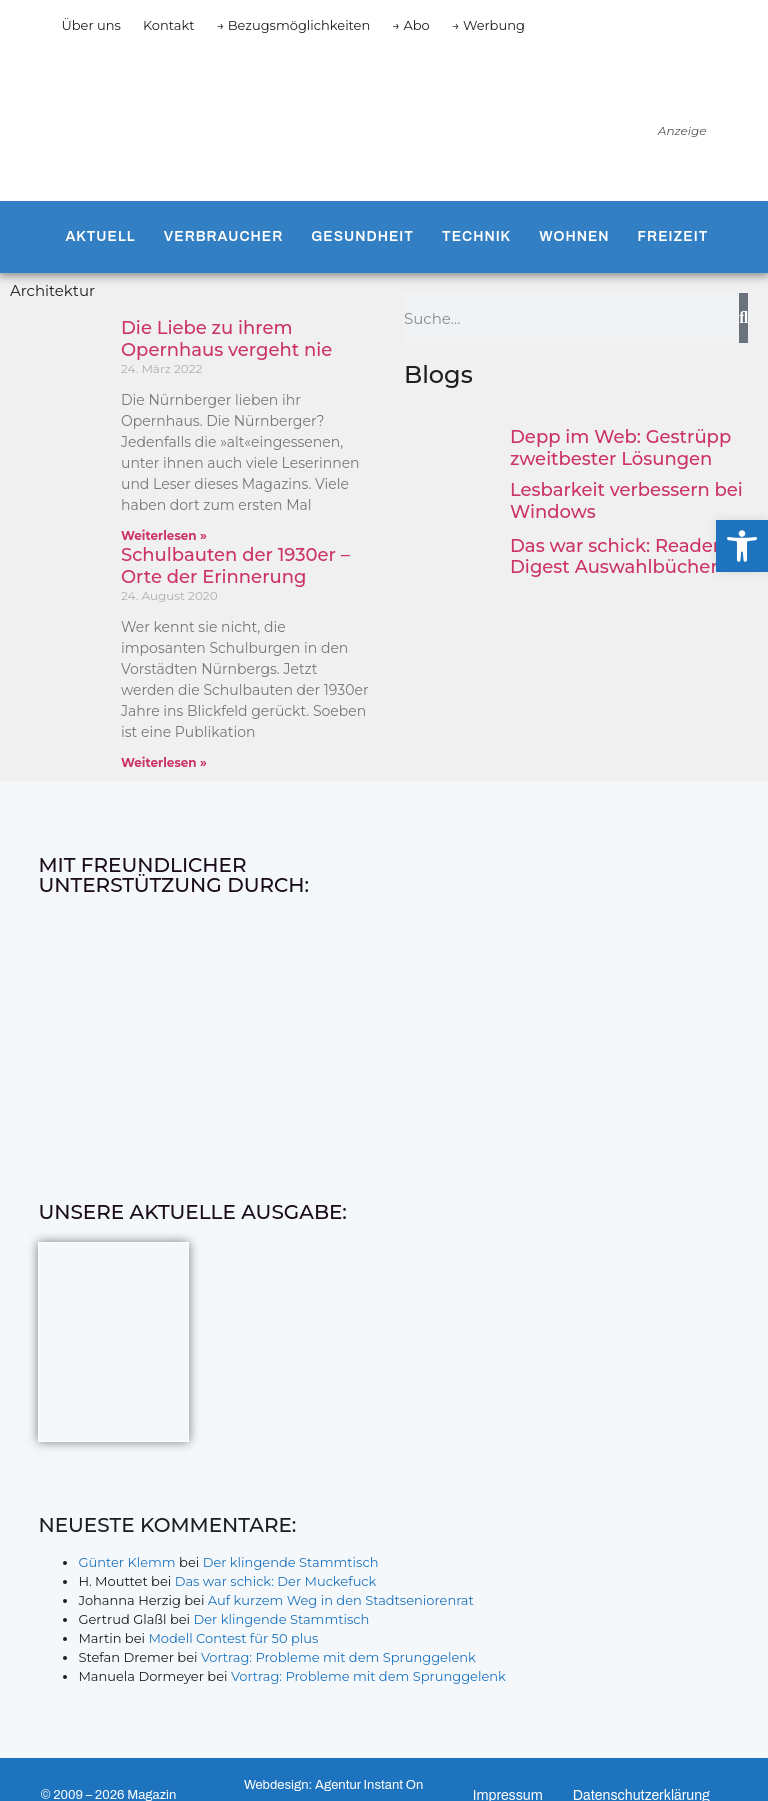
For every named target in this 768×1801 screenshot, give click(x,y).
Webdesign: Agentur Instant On (333, 1785)
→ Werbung (488, 25)
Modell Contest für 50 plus (233, 1638)
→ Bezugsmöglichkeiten (294, 25)
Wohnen (574, 236)
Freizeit (673, 236)
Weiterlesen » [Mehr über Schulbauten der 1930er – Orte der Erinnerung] (164, 762)
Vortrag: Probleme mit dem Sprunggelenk (338, 1657)
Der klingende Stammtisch (291, 1562)
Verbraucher (223, 236)
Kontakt (169, 25)
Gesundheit (362, 236)
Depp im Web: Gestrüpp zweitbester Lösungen (620, 448)
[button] (742, 546)
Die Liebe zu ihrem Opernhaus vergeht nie (226, 339)
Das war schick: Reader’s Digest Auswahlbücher (622, 557)
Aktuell (100, 236)
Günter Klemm (126, 1562)
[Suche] (743, 318)
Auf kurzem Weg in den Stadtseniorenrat (341, 1600)
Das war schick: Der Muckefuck (276, 1581)
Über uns (90, 25)
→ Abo (411, 25)
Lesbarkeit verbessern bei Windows (626, 501)
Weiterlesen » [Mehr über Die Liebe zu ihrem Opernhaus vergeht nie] (164, 535)
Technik (476, 236)
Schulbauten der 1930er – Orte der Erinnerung (235, 566)
